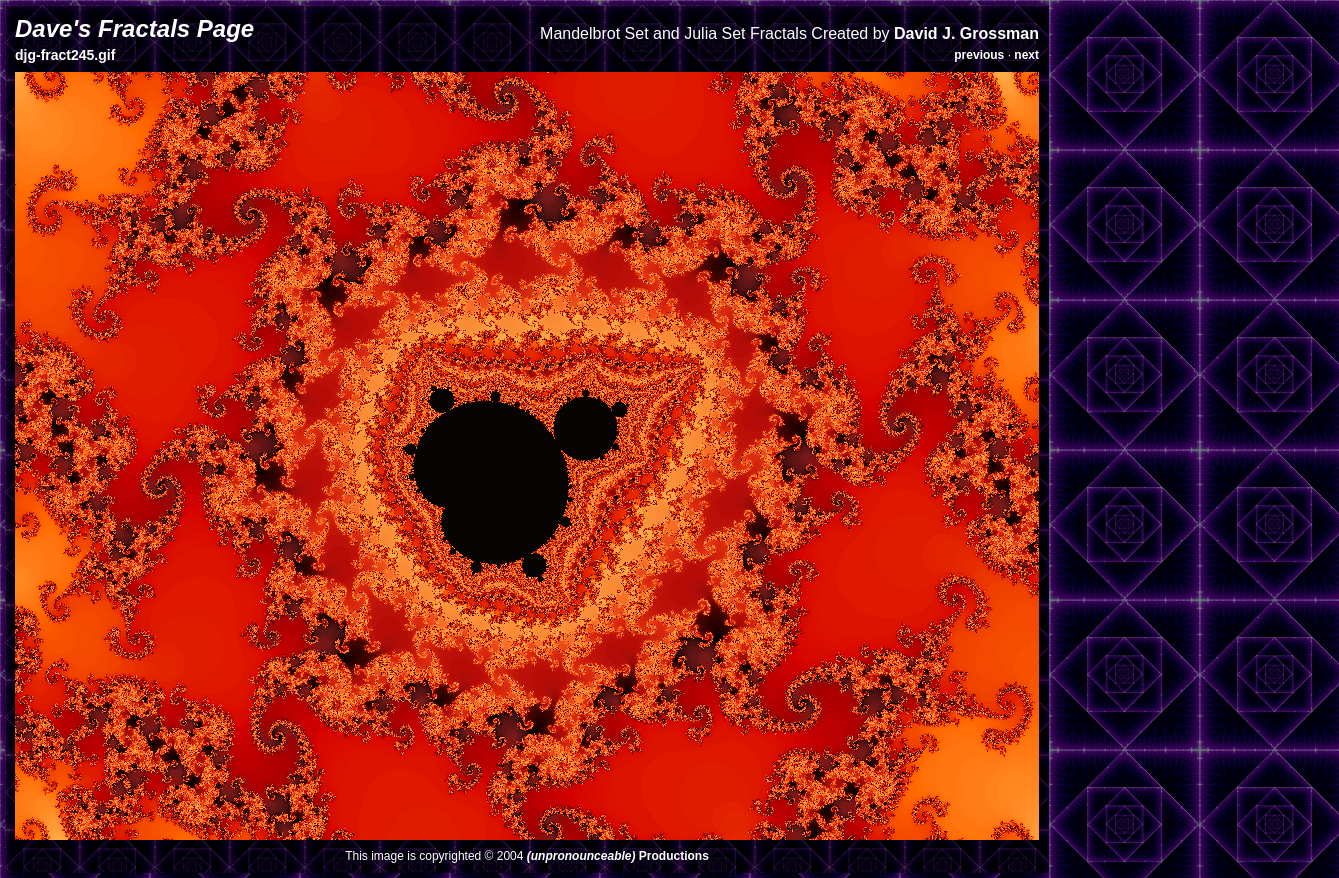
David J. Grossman (966, 33)
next (1026, 55)
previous (979, 55)
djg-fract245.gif (65, 55)
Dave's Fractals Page (134, 28)
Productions (618, 856)
